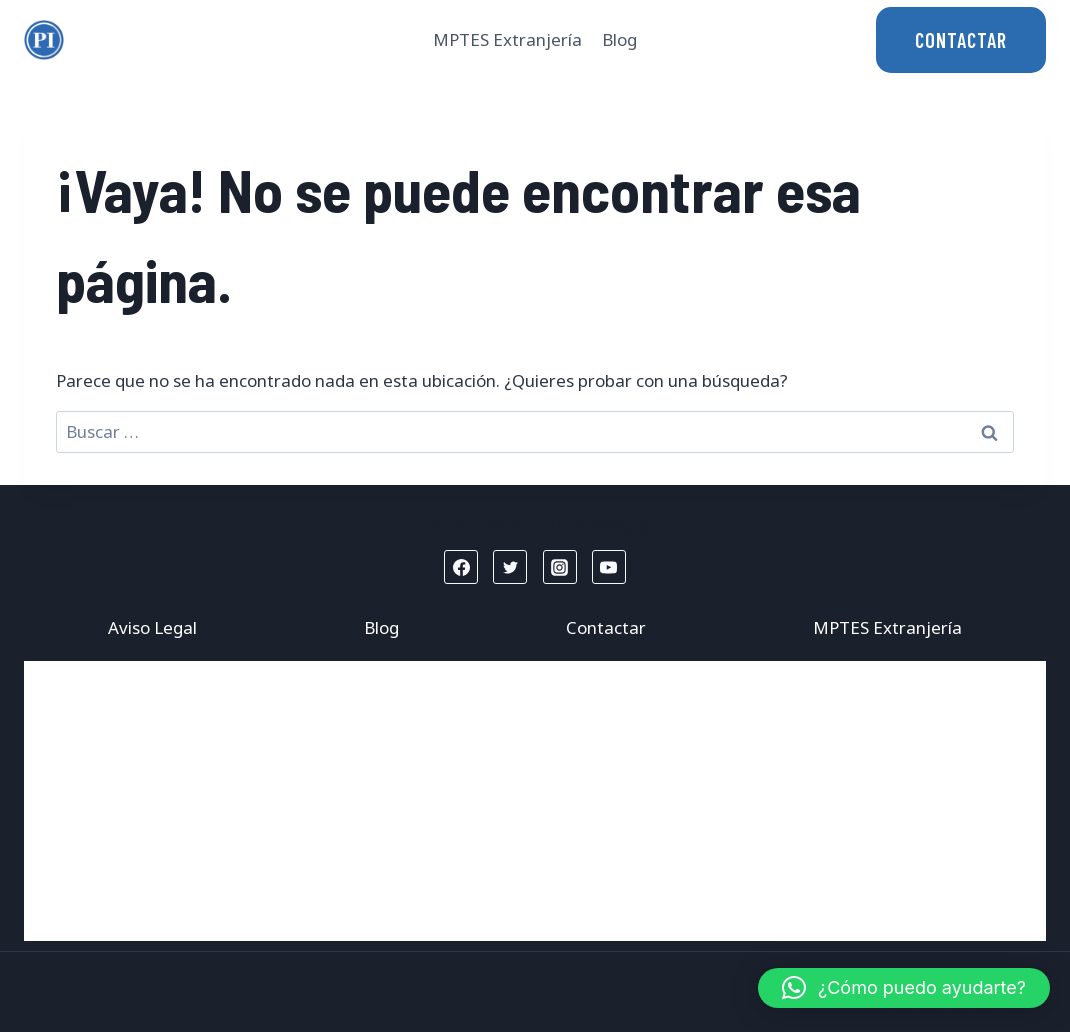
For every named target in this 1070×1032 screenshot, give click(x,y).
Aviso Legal (152, 627)
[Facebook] (461, 567)
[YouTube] (609, 567)
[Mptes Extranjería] (44, 40)
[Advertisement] (535, 801)
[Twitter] (510, 567)
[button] (904, 988)
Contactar (606, 627)
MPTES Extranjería (507, 39)
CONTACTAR (961, 40)
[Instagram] (560, 567)
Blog (619, 39)
